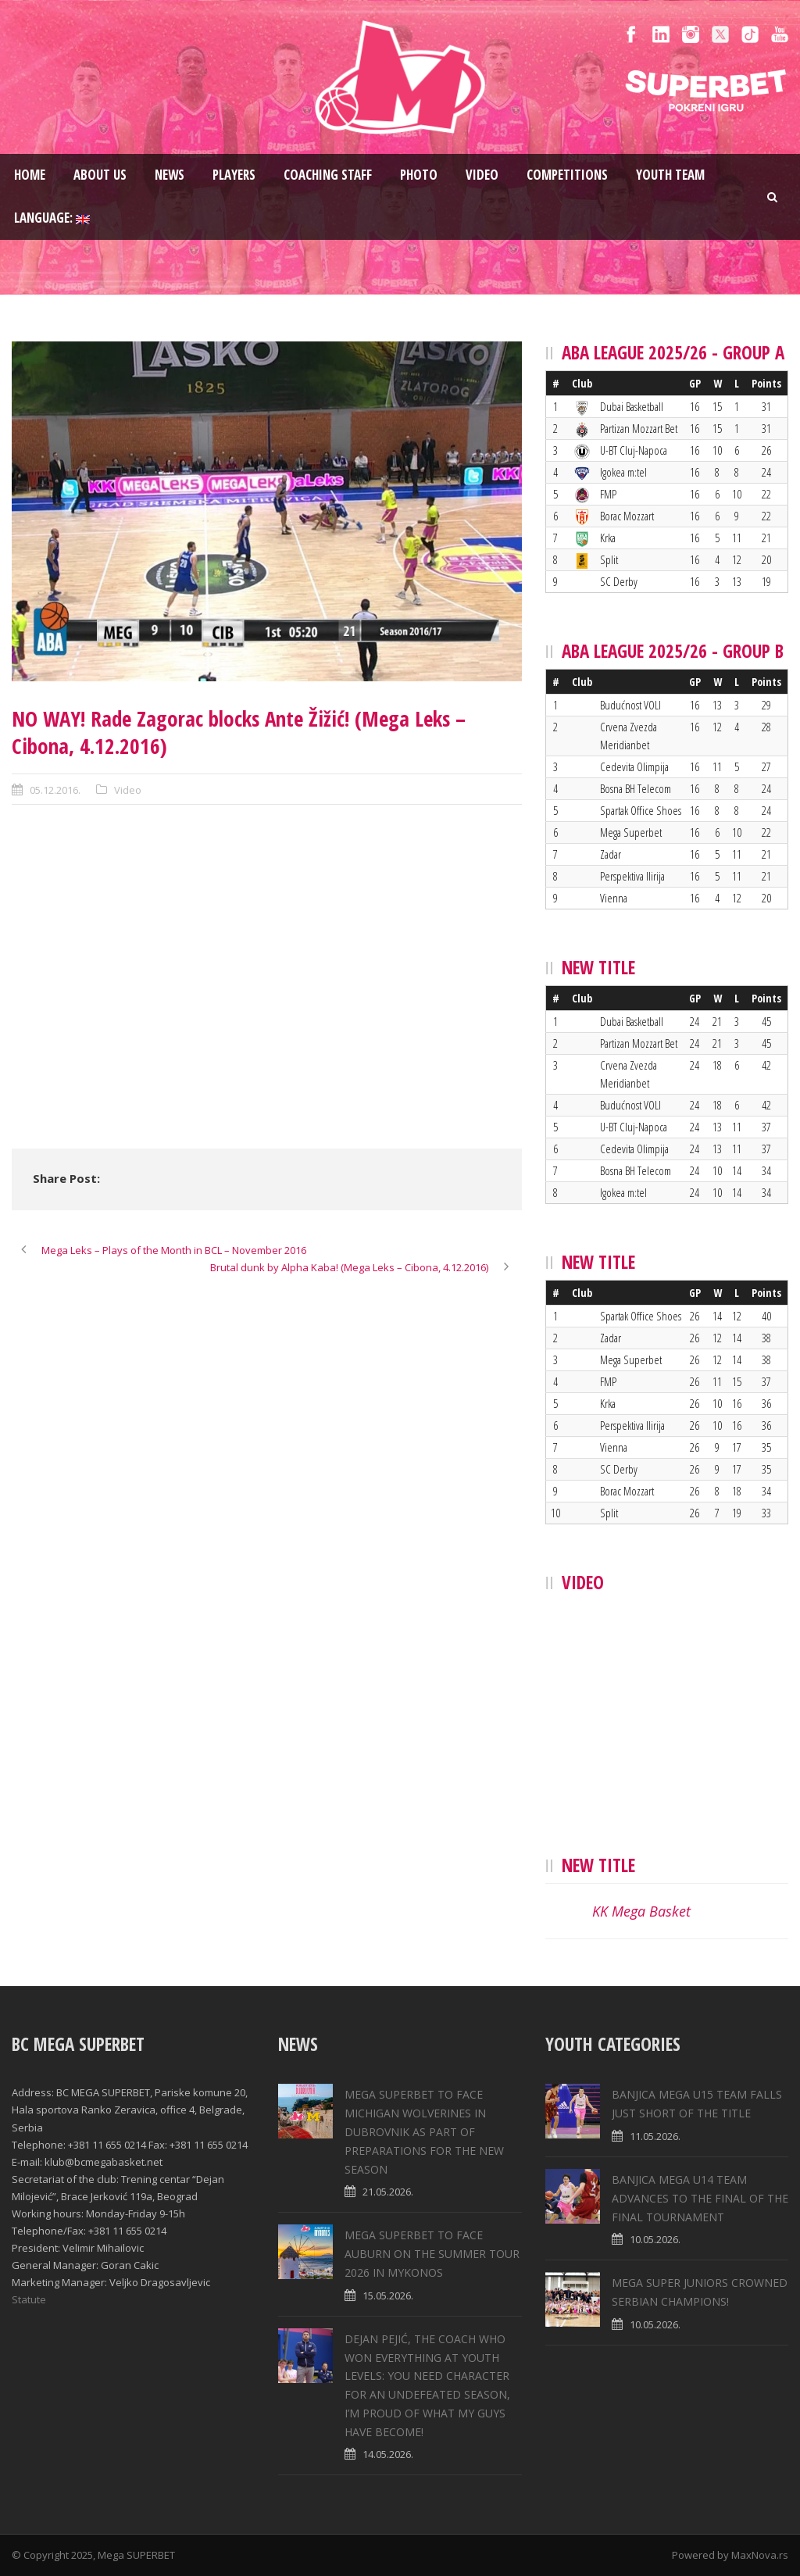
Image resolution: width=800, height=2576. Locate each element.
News (169, 175)
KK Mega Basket (641, 1911)
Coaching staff (328, 175)
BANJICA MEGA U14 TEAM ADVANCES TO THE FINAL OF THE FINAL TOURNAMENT (700, 2198)
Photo (419, 175)
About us (100, 175)
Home (29, 175)
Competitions (567, 175)
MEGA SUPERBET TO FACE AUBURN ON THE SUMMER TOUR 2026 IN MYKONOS (432, 2254)
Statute (29, 2299)
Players (233, 175)
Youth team (670, 175)
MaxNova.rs (759, 2555)
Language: (52, 218)
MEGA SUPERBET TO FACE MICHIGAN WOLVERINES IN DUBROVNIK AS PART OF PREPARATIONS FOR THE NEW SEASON (424, 2131)
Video (482, 175)
